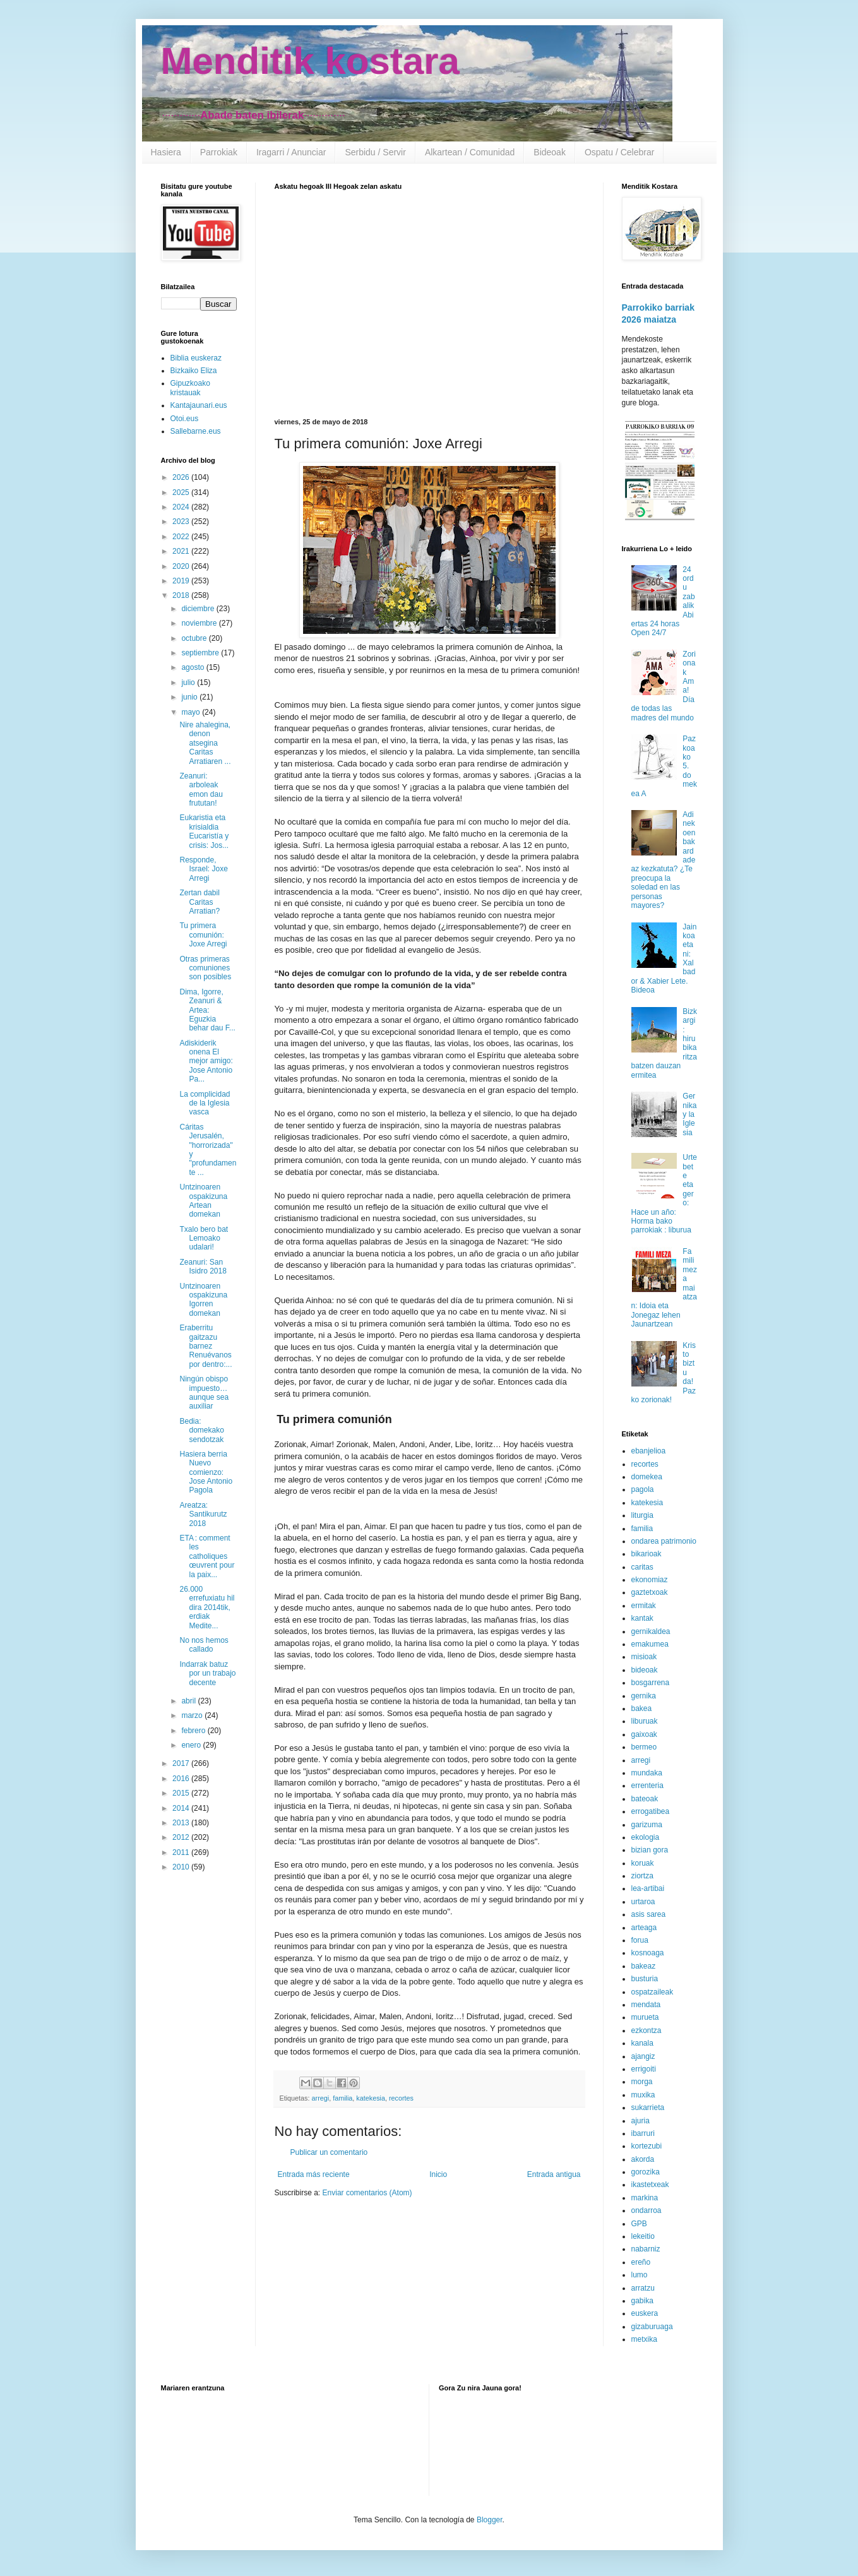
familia (342, 2098)
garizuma (646, 1824)
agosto (193, 667)
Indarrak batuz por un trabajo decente (207, 1673)
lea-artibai (648, 1888)
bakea (641, 1708)
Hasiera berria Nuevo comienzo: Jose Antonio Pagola (205, 1472)
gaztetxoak (649, 1592)
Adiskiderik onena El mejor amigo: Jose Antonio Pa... (205, 1061)
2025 (181, 492)
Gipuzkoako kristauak (190, 388)
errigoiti (643, 2069)
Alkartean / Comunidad (470, 152)
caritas (642, 1567)
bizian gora (650, 1850)
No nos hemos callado (203, 1645)
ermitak (643, 1605)
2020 (181, 566)
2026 (181, 477)
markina (644, 2197)
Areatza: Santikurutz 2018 (203, 1514)
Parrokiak (218, 152)
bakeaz (643, 1966)
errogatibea (650, 1811)
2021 (181, 551)
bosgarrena (650, 1682)
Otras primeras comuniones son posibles (205, 968)
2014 (181, 1808)
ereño (641, 2262)
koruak (642, 1863)
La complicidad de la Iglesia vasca (204, 1103)
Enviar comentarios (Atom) (367, 2192)
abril (189, 1700)
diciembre (198, 608)
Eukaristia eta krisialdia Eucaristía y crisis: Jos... (204, 831)
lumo (639, 2274)
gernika (643, 1695)
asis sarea (648, 1914)
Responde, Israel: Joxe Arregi (203, 869)
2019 (181, 580)
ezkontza (646, 2030)
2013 (181, 1822)
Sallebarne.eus (195, 431)
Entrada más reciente (314, 2174)
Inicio (438, 2174)
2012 (181, 1837)
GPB (639, 2223)
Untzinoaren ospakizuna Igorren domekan (203, 1300)
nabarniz (645, 2249)
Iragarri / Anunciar (291, 152)
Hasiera (166, 152)
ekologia (645, 1837)
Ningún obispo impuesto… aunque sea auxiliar (204, 1392)
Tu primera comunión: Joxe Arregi (203, 934)
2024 (181, 507)
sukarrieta (648, 2107)
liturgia (642, 1515)
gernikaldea (650, 1631)
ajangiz (643, 2056)
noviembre (199, 623)
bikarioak (646, 1553)
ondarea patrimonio (663, 1541)
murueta (645, 2017)
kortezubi (646, 2146)
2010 (181, 1867)
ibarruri (643, 2133)
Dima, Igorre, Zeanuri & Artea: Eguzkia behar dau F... (207, 1010)
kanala (642, 2043)
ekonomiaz (649, 1579)
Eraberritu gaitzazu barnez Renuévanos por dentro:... (205, 1346)
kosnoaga (647, 1952)
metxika (644, 2339)
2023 (181, 521)
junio (190, 697)
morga (642, 2081)
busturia (644, 1978)
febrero (194, 1730)
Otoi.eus (184, 418)
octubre (194, 638)
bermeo (644, 1747)
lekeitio (643, 2236)
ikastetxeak (650, 2184)
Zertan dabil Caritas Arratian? (199, 901)
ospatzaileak (652, 1992)
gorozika (645, 2172)
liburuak (644, 1721)
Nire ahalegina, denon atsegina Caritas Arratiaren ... (204, 743)
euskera (644, 2313)
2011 (181, 1852)
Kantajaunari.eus (198, 405)
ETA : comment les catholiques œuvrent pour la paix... (206, 1556)
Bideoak (549, 152)
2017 (181, 1763)
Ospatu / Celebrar (620, 152)
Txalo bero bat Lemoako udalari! (203, 1238)
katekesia (370, 2098)
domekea (646, 1476)
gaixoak (644, 1734)
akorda (643, 2159)
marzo (193, 1715)
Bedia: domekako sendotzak (201, 1430)
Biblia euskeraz (196, 358)
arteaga (644, 1927)
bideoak (644, 1670)
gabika (642, 2300)
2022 (181, 536)
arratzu (643, 2288)
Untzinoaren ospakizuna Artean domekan (203, 1201)
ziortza (642, 1875)
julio (189, 682)
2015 (181, 1793)
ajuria (640, 2120)
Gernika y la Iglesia (689, 1114)
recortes (401, 2098)
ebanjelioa (648, 1450)
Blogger (490, 2519)
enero (192, 1745)
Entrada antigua (554, 2174)
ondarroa (646, 2210)
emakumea (650, 1644)
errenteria (647, 1785)
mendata (646, 2004)
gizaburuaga (652, 2326)
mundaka (646, 1772)
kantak (642, 1618)
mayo (191, 712)
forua (639, 1940)
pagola (642, 1489)
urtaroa (643, 1901)
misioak (644, 1656)
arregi (321, 2098)
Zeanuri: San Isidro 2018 (202, 1266)
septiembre (201, 652)
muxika (643, 2094)
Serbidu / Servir (375, 152)
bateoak (644, 1798)
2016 (181, 1778)
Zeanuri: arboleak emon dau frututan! (200, 790)
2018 (181, 595)
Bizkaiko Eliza (193, 370)
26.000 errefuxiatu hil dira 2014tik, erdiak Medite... (206, 1607)
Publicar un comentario (329, 2152)
